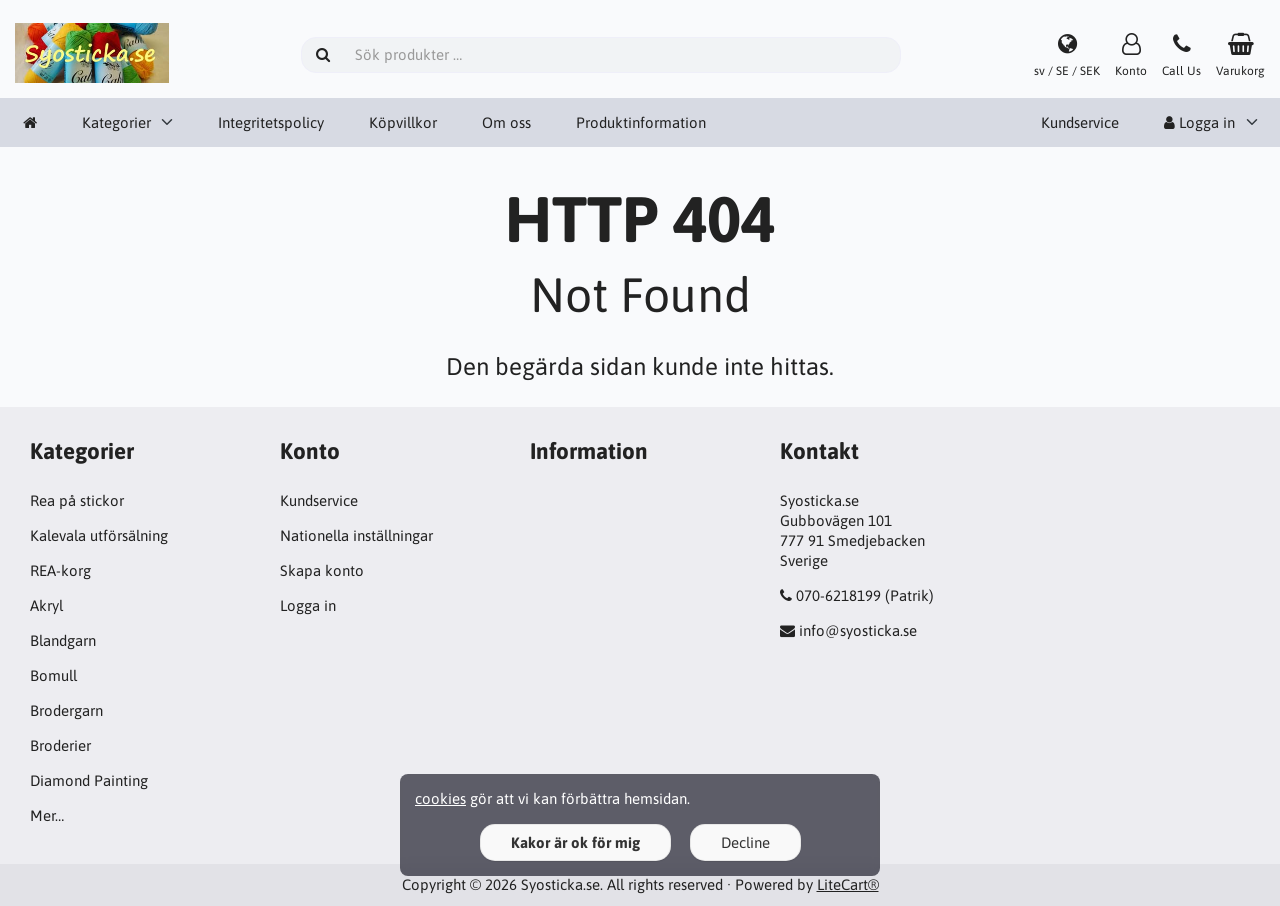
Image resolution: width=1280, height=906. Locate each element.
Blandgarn (63, 640)
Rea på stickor (77, 500)
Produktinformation (641, 122)
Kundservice (1080, 122)
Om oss (506, 122)
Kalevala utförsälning (99, 535)
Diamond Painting (89, 780)
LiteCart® (848, 884)
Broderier (60, 745)
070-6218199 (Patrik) (865, 595)
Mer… (47, 815)
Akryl (46, 605)
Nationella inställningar (356, 535)
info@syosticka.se (858, 630)
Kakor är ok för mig (575, 842)
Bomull (53, 675)
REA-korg (60, 570)
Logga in (1199, 122)
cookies (440, 798)
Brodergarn (66, 710)
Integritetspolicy (271, 122)
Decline (745, 842)
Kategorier (116, 122)
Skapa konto (322, 570)
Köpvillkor (403, 122)
